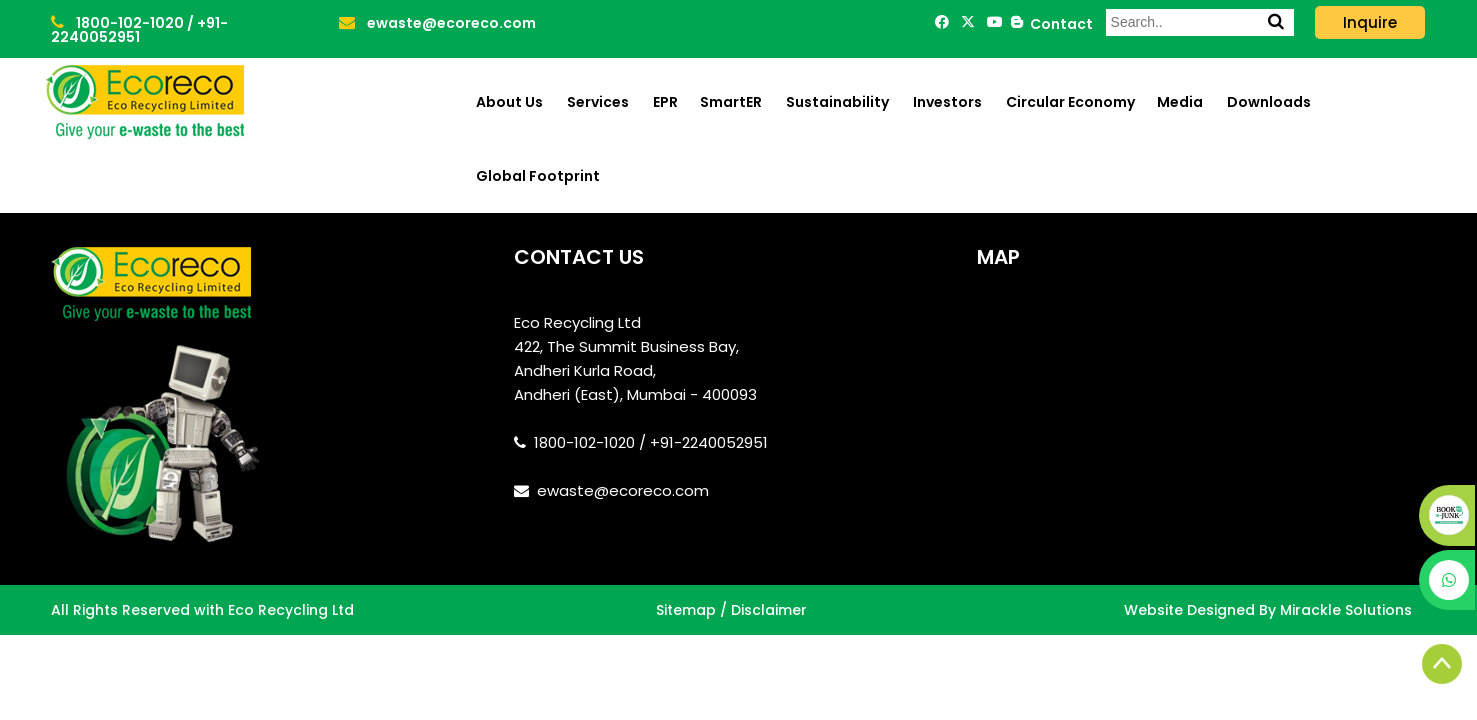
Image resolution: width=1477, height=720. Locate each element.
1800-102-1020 (119, 23)
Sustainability (837, 102)
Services (598, 102)
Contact (1058, 24)
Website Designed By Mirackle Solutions (1268, 610)
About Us (509, 102)
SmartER (731, 102)
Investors (947, 102)
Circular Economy (1070, 102)
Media (1180, 102)
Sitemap (686, 610)
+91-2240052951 (139, 30)
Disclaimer (769, 610)
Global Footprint (538, 176)
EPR (665, 102)
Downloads (1269, 102)
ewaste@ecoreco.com (437, 23)
